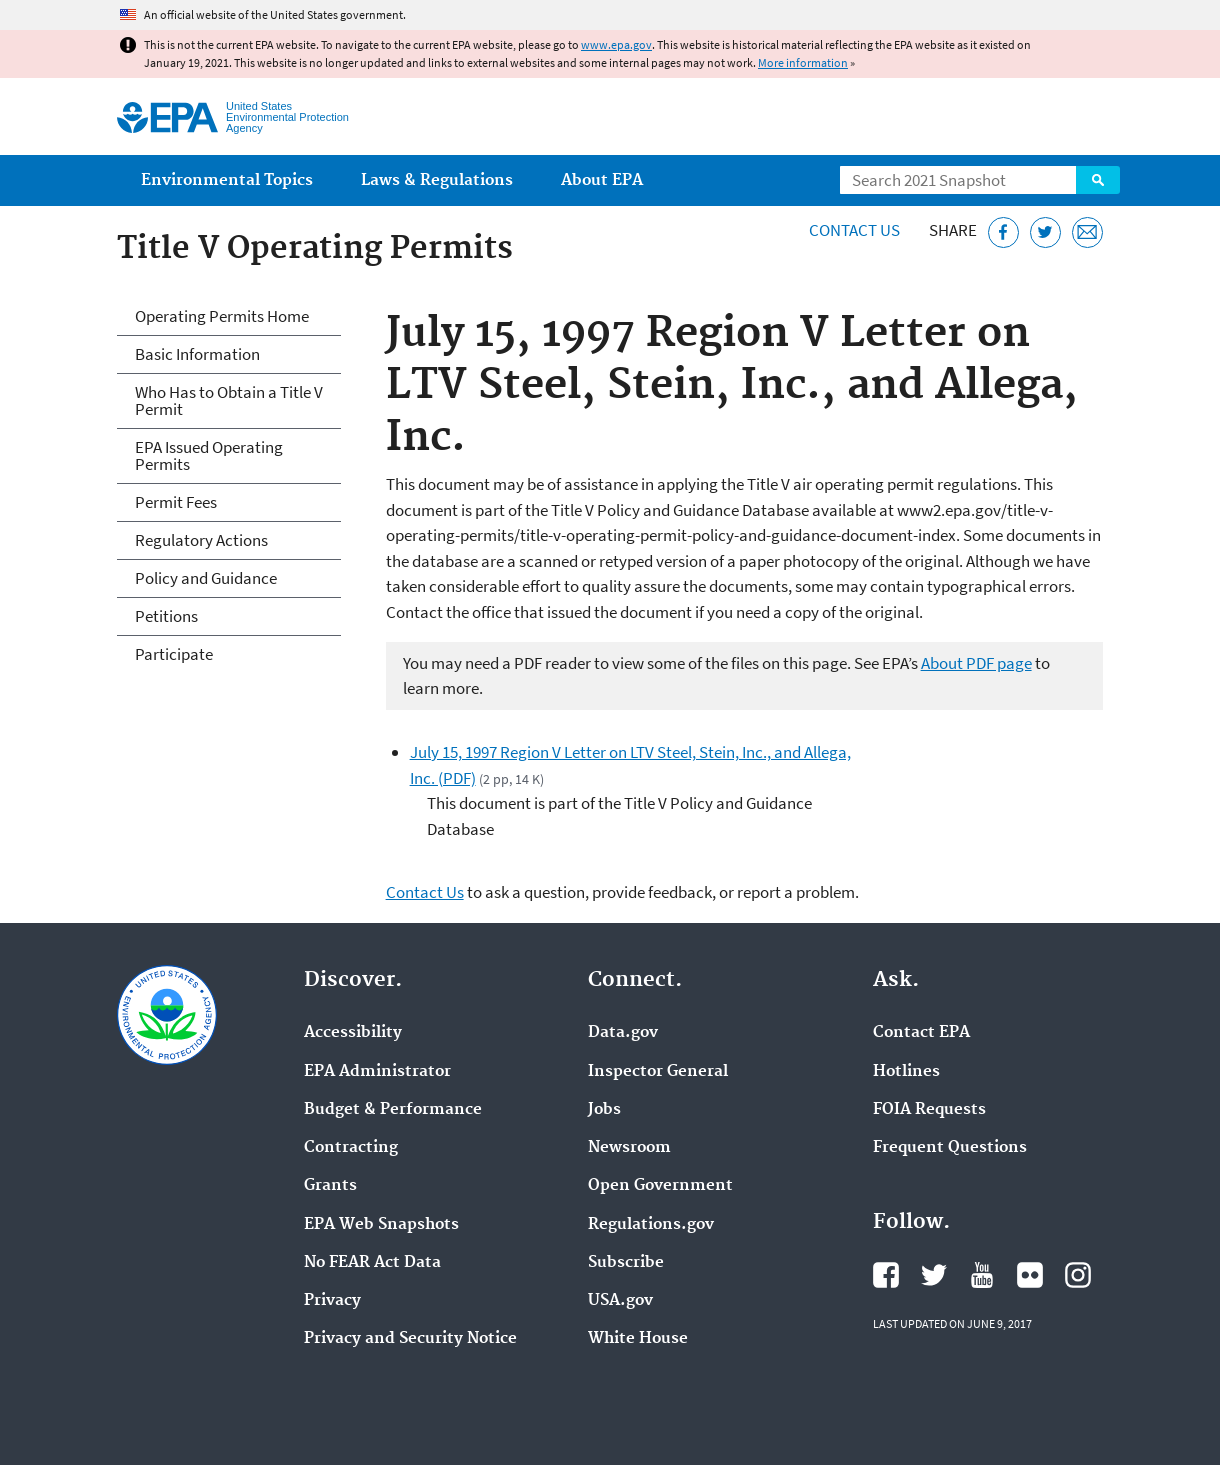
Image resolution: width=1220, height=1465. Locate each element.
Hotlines (906, 1072)
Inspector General (658, 1072)
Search (1098, 180)
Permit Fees (176, 502)
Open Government (660, 1186)
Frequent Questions (950, 1148)
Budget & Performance (393, 1110)
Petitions (166, 616)
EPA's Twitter (934, 1275)
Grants (330, 1186)
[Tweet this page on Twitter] (1045, 232)
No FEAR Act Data (372, 1263)
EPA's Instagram (1078, 1275)
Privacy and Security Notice (410, 1339)
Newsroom (629, 1148)
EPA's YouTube (982, 1275)
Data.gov (623, 1033)
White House (638, 1339)
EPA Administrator (377, 1072)
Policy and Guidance (206, 578)
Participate (174, 654)
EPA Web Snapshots (381, 1225)
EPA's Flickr (1030, 1275)
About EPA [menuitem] (602, 180)
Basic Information (197, 354)
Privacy (332, 1301)
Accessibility (353, 1033)
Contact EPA (921, 1033)
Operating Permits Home (222, 316)
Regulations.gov (651, 1225)
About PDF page (976, 663)
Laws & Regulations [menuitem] (437, 180)
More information (803, 62)
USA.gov (620, 1301)
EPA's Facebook (886, 1275)
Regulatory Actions (201, 540)
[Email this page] (1087, 232)
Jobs (604, 1110)
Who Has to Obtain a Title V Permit (229, 400)
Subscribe (626, 1263)
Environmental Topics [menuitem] (227, 180)
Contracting (351, 1148)
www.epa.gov (616, 44)
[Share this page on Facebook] (1003, 232)
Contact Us (854, 230)
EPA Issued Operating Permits (209, 455)
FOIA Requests (929, 1110)
